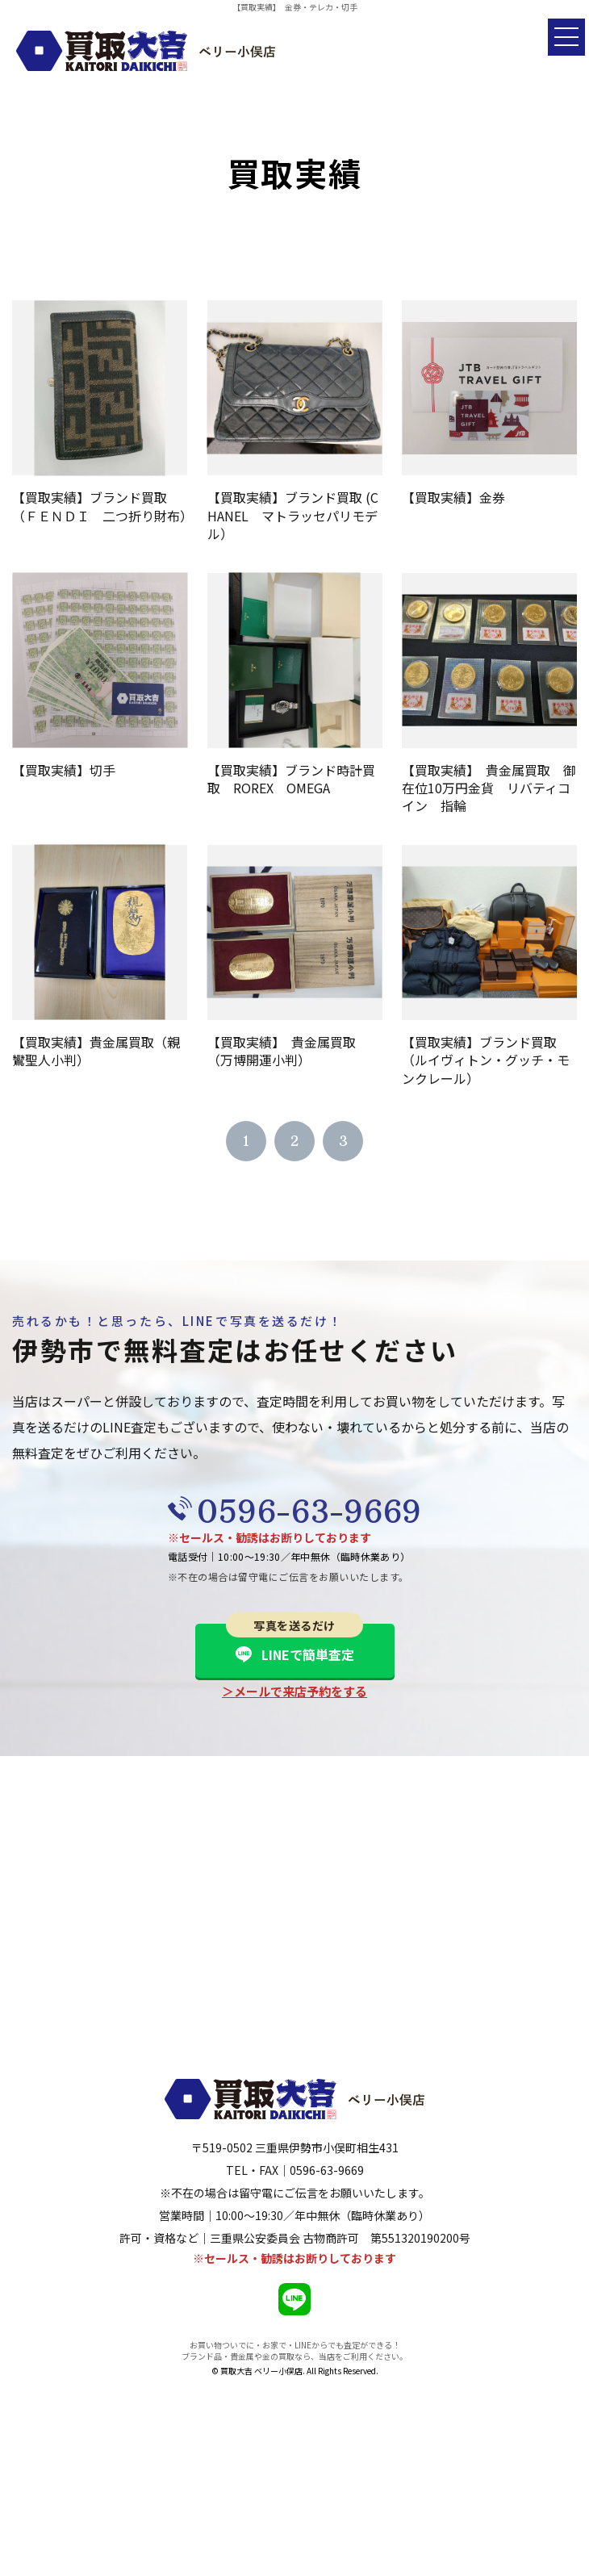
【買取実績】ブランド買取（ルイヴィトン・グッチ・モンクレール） (486, 1060)
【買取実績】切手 (63, 770)
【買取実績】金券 (453, 497)
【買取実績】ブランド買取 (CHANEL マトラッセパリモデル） (292, 515)
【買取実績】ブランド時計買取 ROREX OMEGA (291, 778)
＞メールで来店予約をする (294, 1691)
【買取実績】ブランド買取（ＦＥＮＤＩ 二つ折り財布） (102, 506)
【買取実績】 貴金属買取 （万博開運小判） (288, 1050)
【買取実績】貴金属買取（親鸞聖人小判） (96, 1050)
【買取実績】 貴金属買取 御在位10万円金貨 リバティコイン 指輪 (489, 788)
